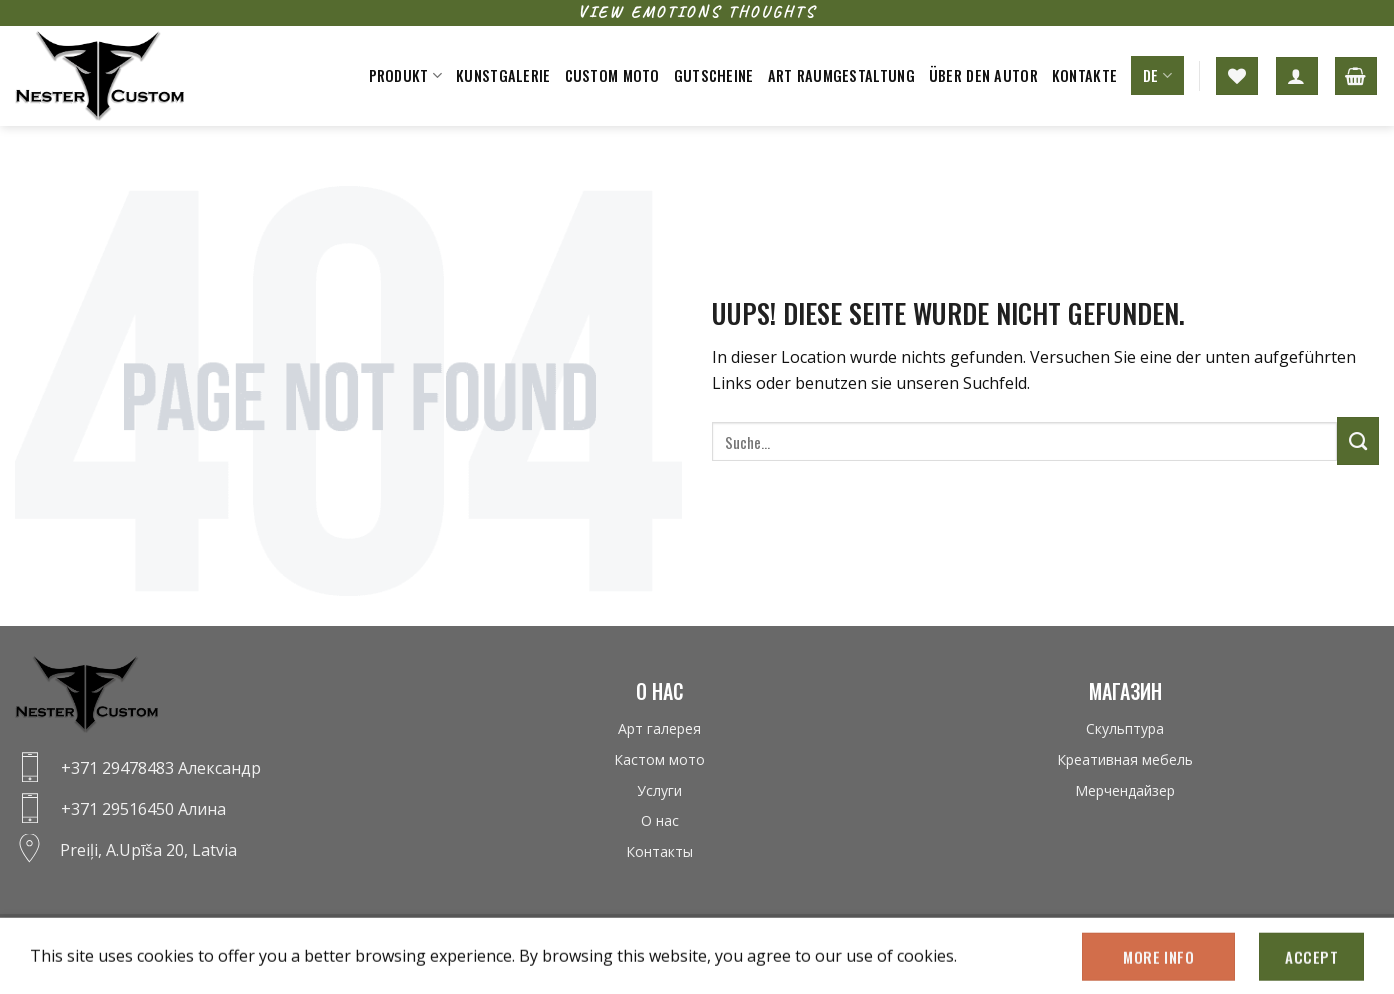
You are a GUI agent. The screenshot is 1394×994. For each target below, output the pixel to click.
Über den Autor (983, 75)
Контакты (659, 851)
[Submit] (1358, 441)
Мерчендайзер (1125, 790)
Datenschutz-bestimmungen (99, 935)
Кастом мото (659, 759)
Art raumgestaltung (841, 75)
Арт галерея (659, 728)
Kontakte (1084, 75)
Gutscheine (714, 75)
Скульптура (1125, 728)
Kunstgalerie (503, 75)
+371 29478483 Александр (161, 768)
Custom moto (612, 75)
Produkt (406, 75)
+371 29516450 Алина (143, 809)
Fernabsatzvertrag (255, 935)
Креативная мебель (1125, 759)
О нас (660, 820)
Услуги (659, 790)
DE (1157, 75)
